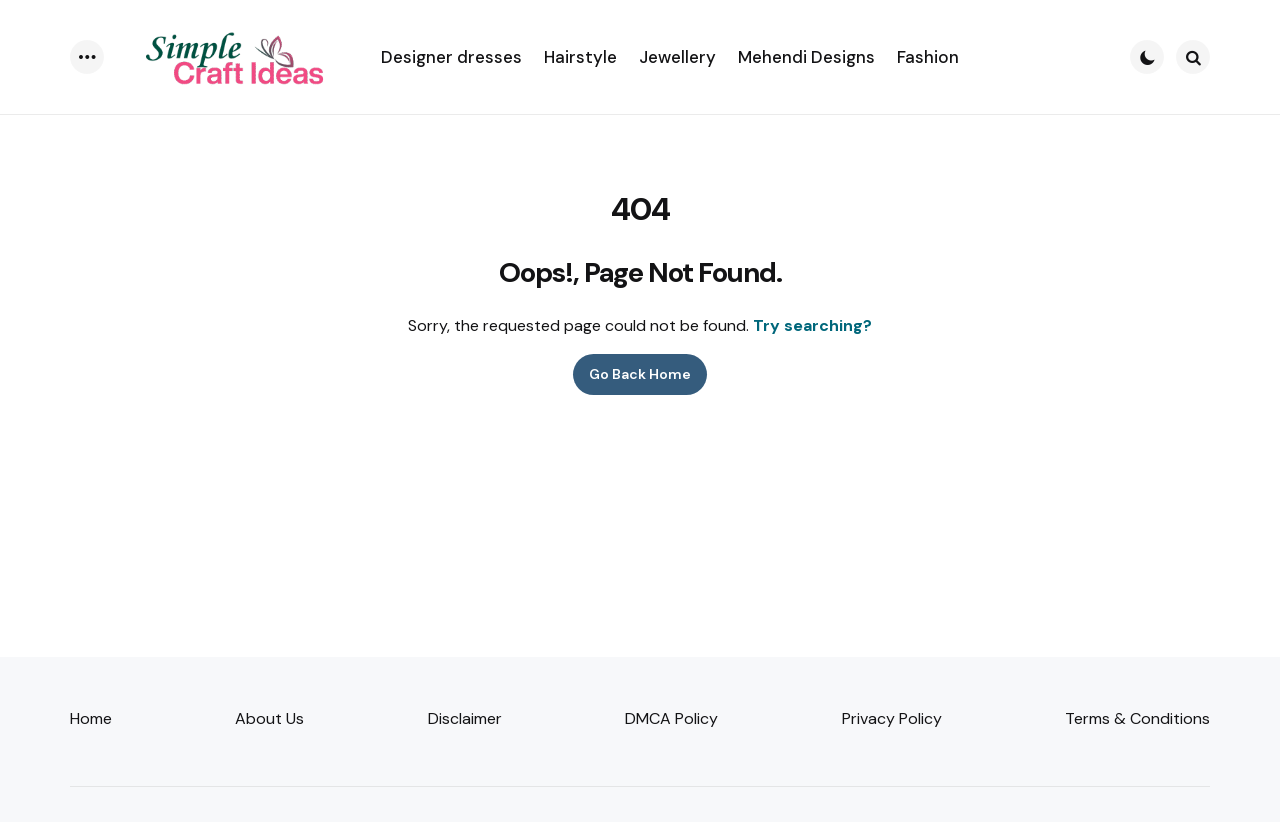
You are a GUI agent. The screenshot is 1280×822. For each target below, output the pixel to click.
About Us (269, 718)
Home (91, 718)
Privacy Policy (892, 718)
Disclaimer (465, 718)
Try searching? (812, 325)
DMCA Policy (671, 718)
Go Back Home (640, 374)
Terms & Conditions (1137, 718)
